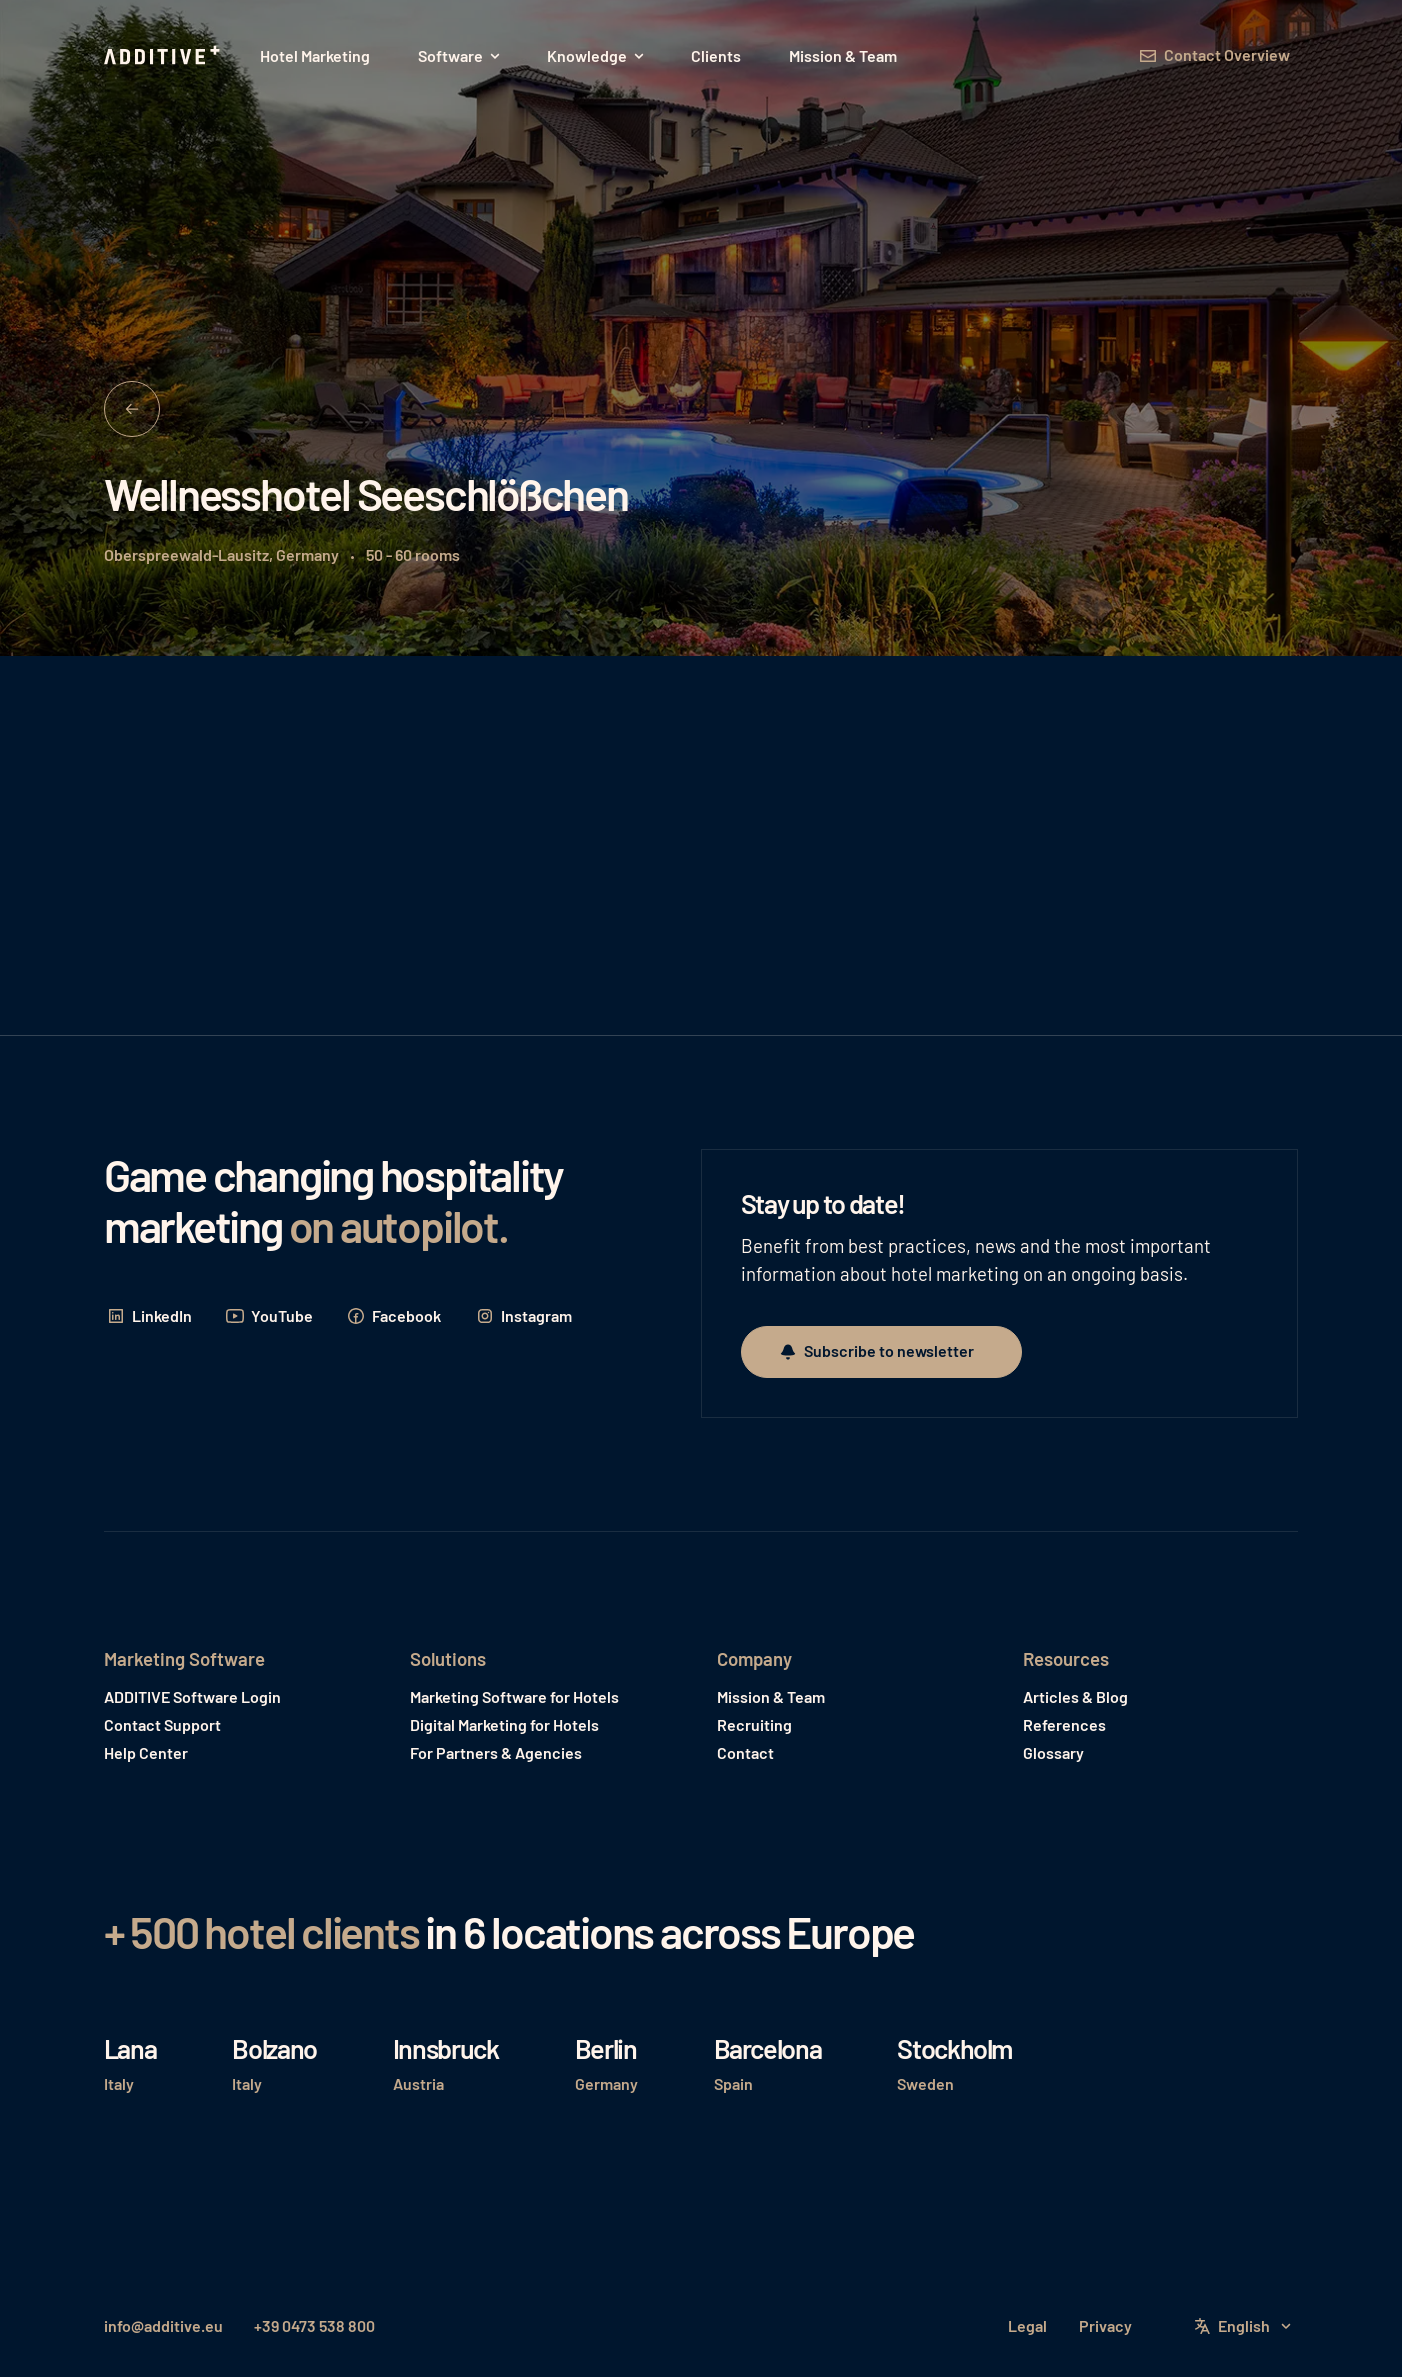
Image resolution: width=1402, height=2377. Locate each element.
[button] (458, 56)
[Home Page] (164, 56)
